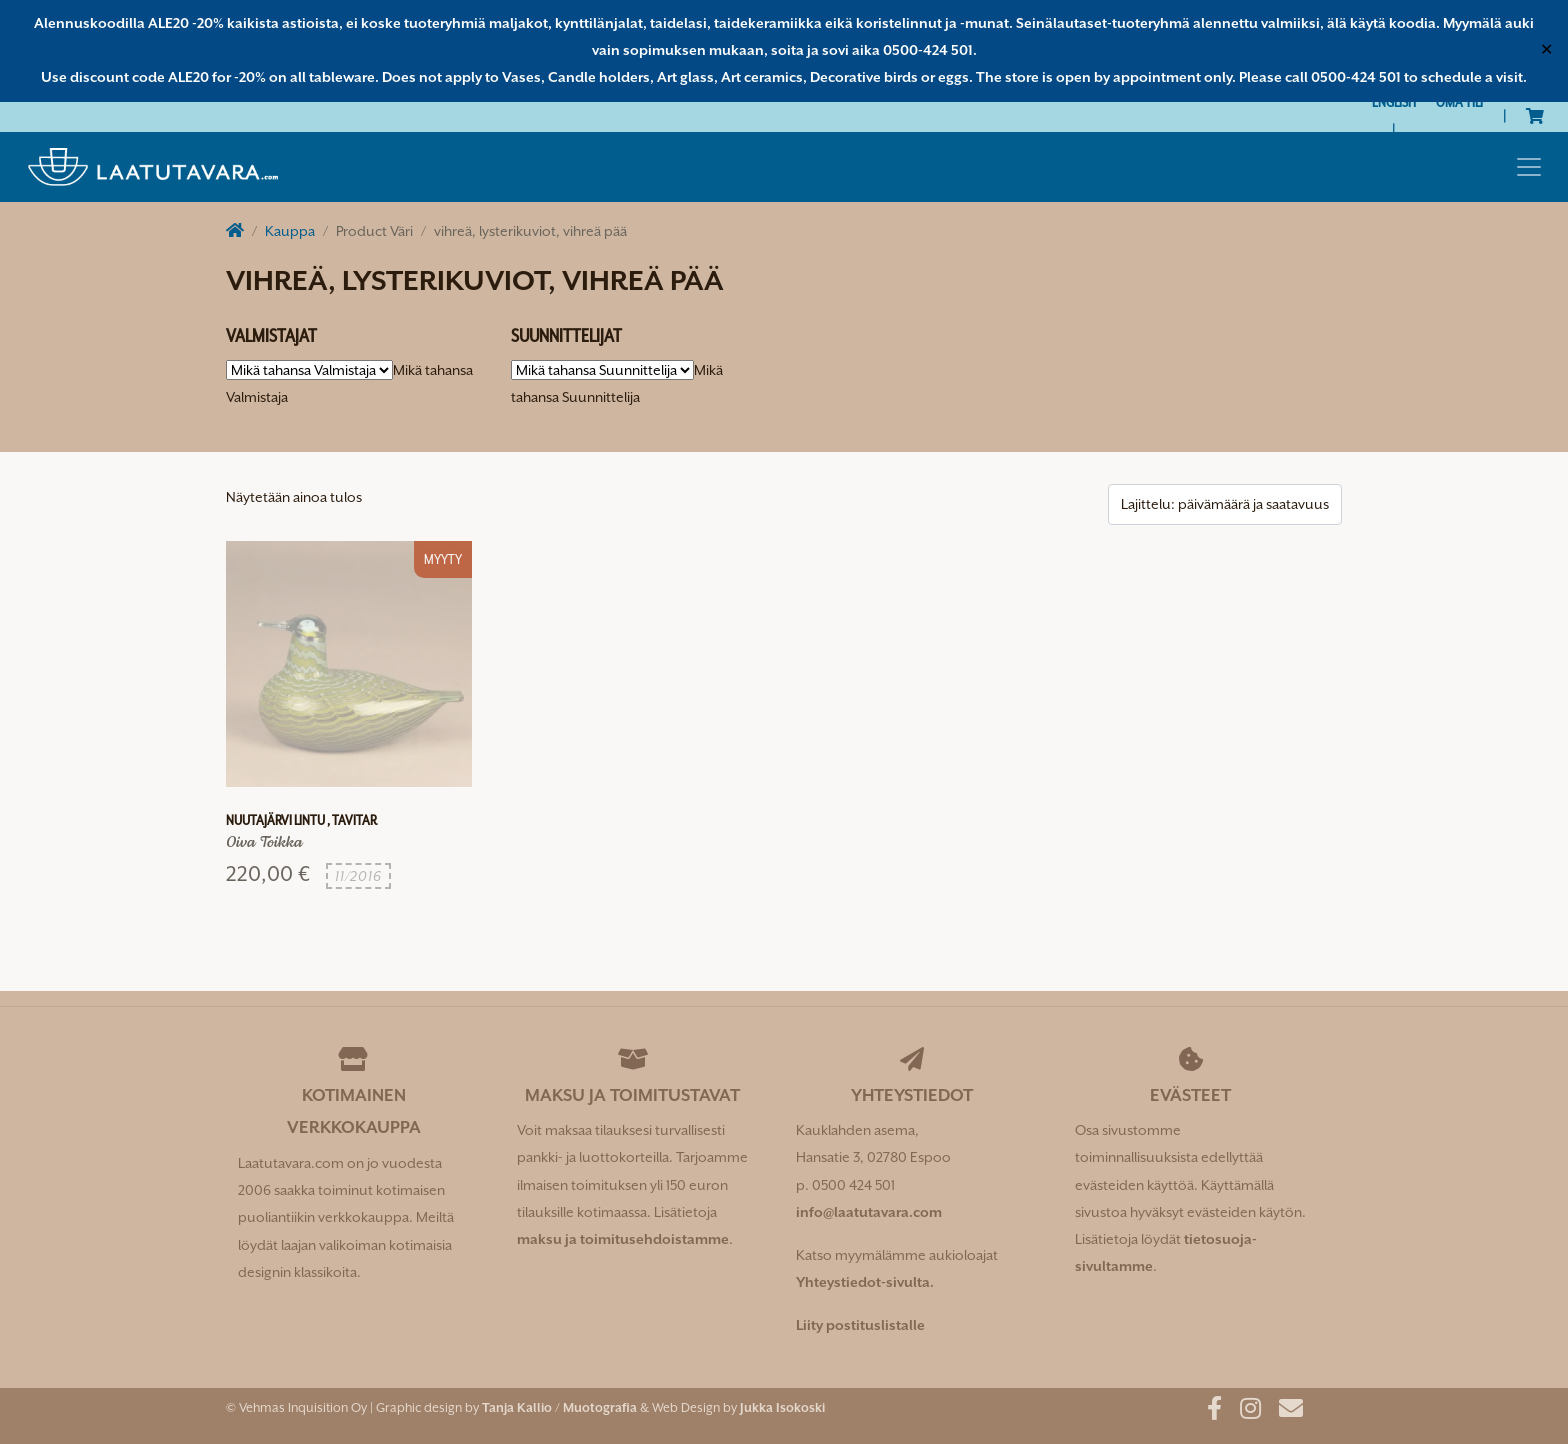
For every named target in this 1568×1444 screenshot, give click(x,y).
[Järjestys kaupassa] (1225, 504)
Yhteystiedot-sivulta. (865, 1282)
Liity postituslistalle (860, 1325)
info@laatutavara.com (869, 1212)
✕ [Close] (1546, 50)
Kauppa (290, 231)
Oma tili (1459, 102)
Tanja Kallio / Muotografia (559, 1407)
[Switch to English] (1394, 102)
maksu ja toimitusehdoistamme (623, 1239)
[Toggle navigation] (1529, 167)
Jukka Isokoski (782, 1407)
